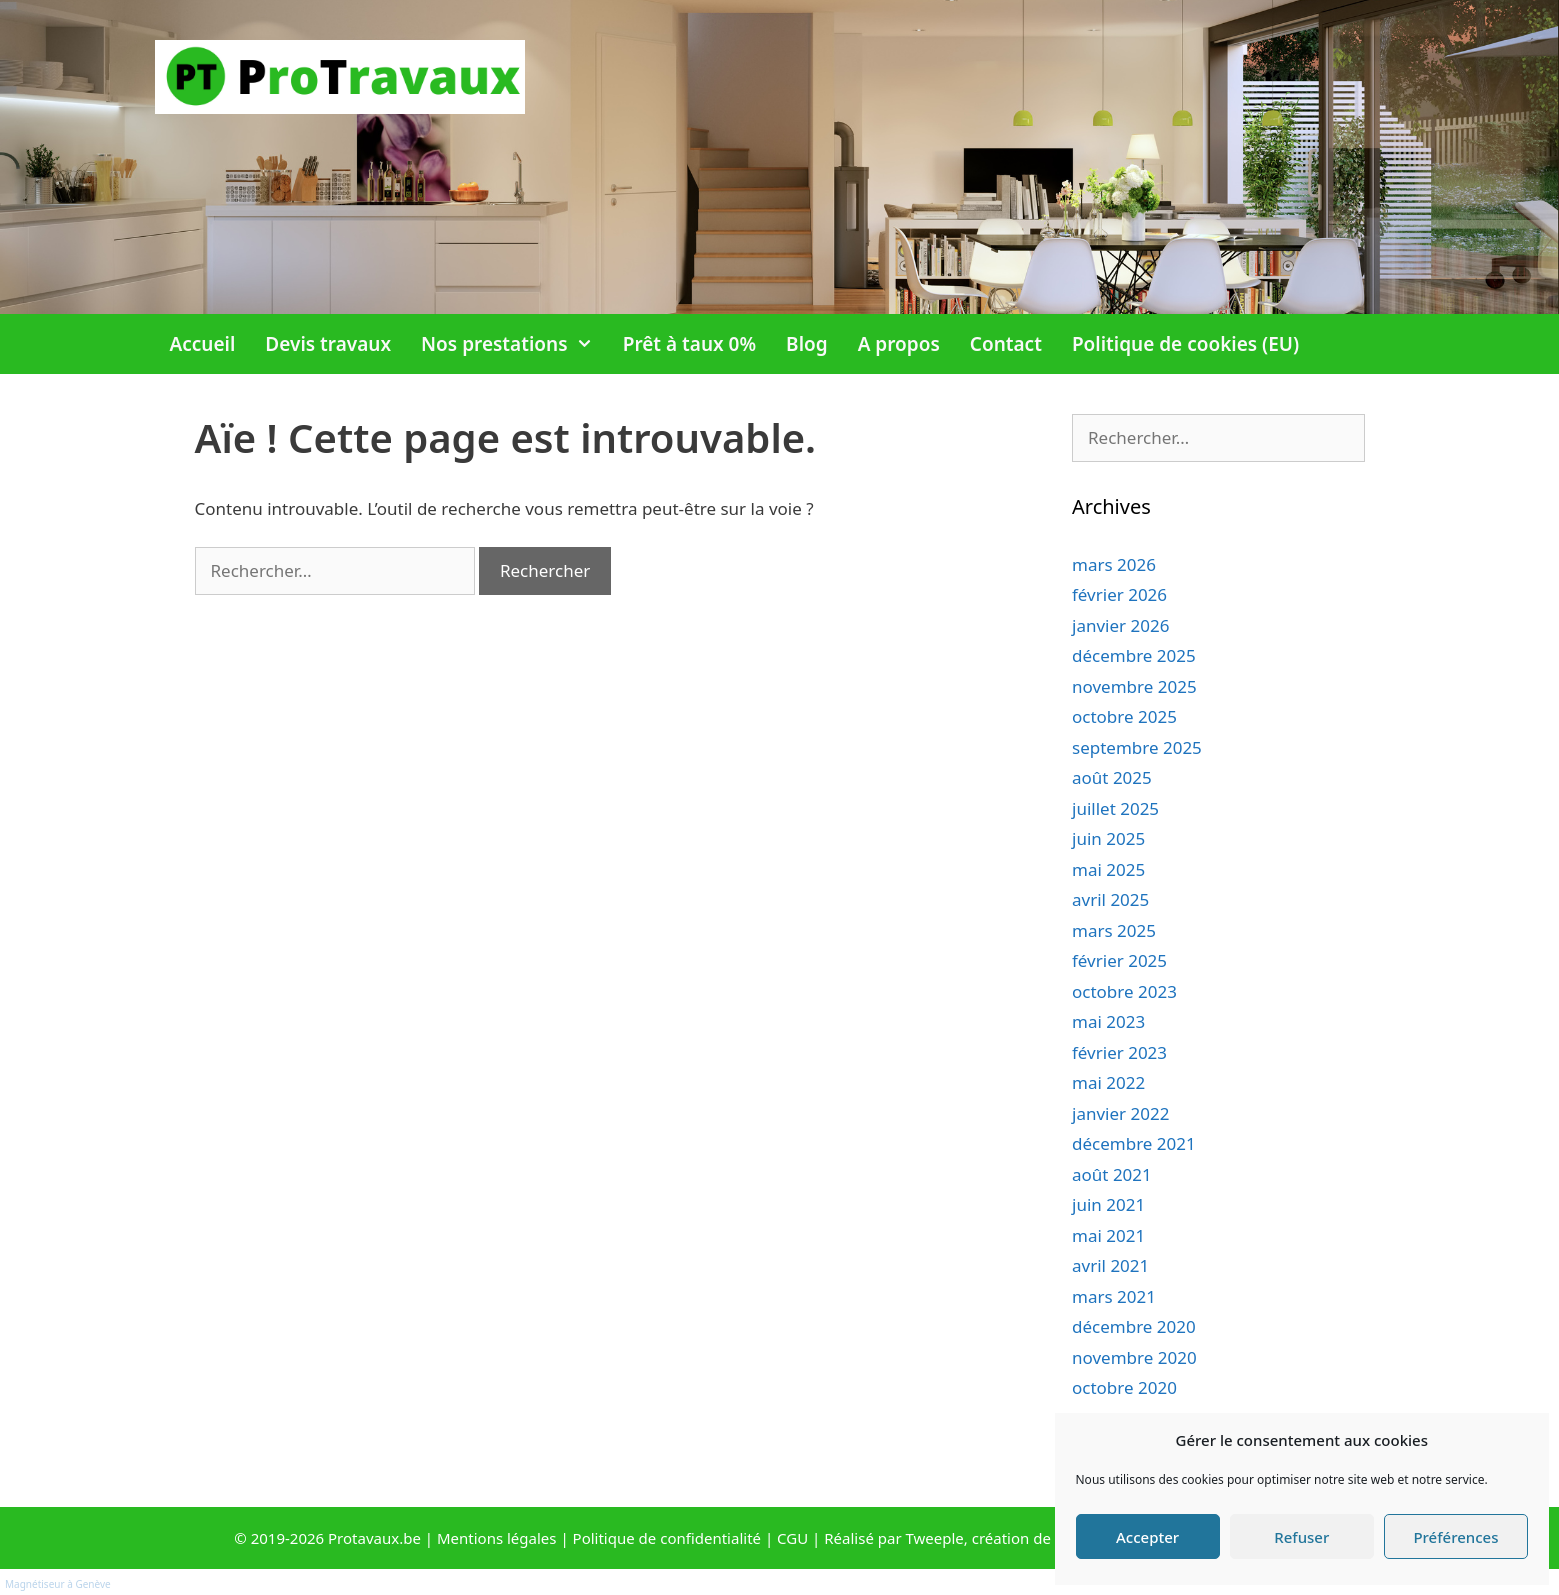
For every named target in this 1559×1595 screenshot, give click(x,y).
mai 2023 (1108, 1021)
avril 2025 (1110, 899)
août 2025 (1112, 777)
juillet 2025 (1115, 808)
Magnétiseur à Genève (58, 1584)
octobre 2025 (1124, 716)
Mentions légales (497, 1538)
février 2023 (1119, 1052)
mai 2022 (1108, 1082)
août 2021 (1112, 1174)
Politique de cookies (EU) (1185, 344)
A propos (899, 344)
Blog (807, 344)
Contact (1006, 344)
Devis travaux (328, 344)
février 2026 (1119, 594)
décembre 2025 (1134, 655)
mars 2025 (1114, 930)
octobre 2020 (1124, 1387)
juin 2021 (1108, 1204)
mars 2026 (1114, 564)
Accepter (1147, 1537)
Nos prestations (514, 344)
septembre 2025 (1137, 747)
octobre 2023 (1124, 991)
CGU (792, 1538)
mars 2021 (1114, 1296)
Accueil (203, 344)
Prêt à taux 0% (689, 344)
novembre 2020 (1134, 1357)
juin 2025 (1108, 838)
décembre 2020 (1134, 1326)
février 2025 (1119, 960)
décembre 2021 (1134, 1143)
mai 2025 (1108, 869)
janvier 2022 (1120, 1113)
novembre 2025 (1134, 686)
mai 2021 (1108, 1235)
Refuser (1301, 1537)
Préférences (1455, 1537)
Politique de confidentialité (667, 1538)
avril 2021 (1110, 1265)
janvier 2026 (1120, 625)
